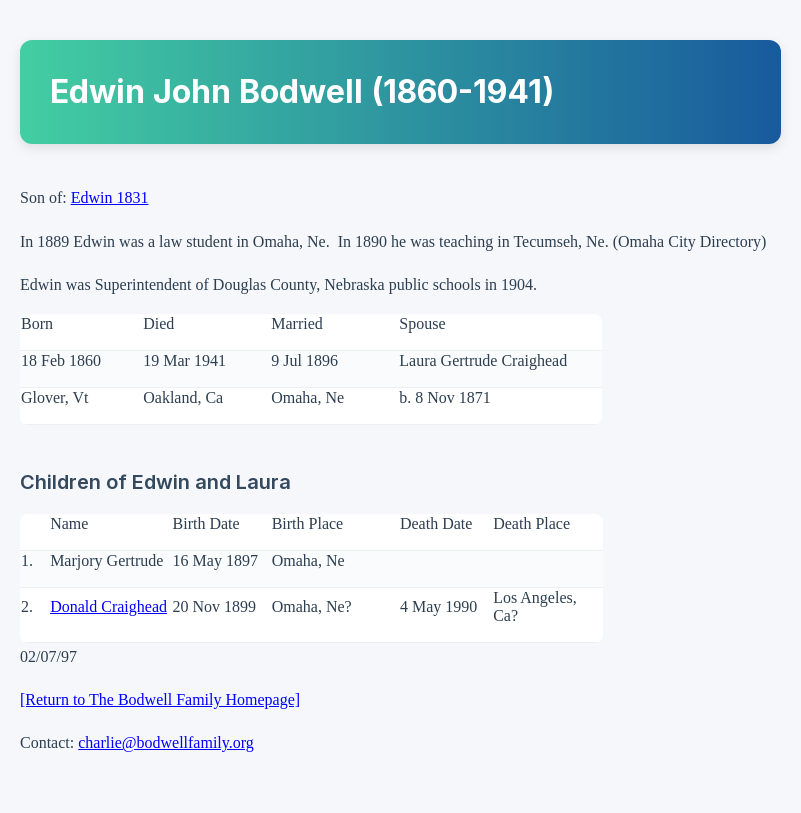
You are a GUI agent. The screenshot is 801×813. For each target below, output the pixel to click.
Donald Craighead (108, 606)
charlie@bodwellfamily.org (166, 742)
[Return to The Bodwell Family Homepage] (160, 699)
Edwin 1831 (110, 197)
